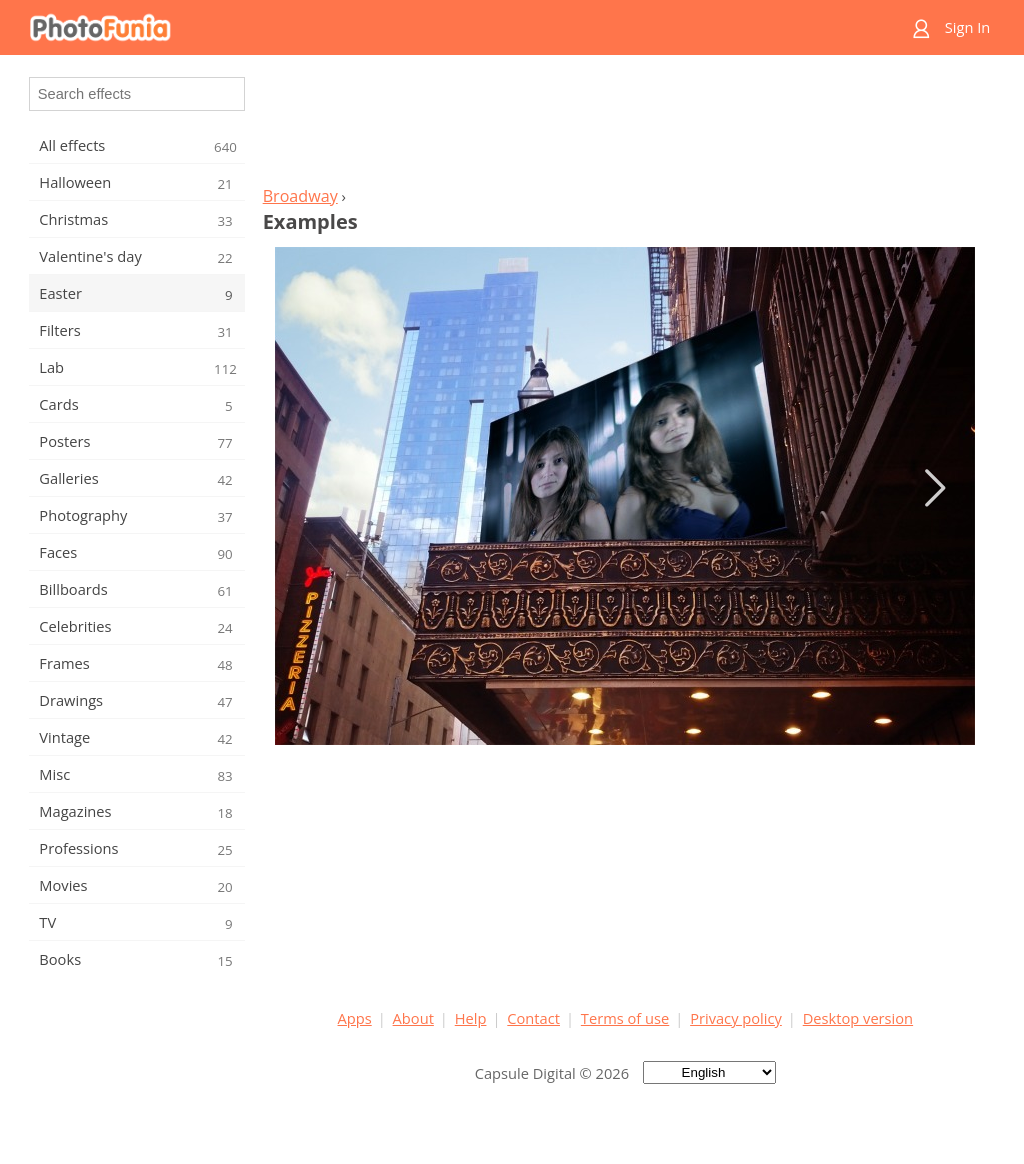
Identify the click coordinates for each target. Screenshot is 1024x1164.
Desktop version (858, 1018)
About (413, 1018)
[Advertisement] (625, 126)
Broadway (300, 196)
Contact (533, 1018)
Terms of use (625, 1018)
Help (471, 1018)
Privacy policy (736, 1018)
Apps (355, 1018)
